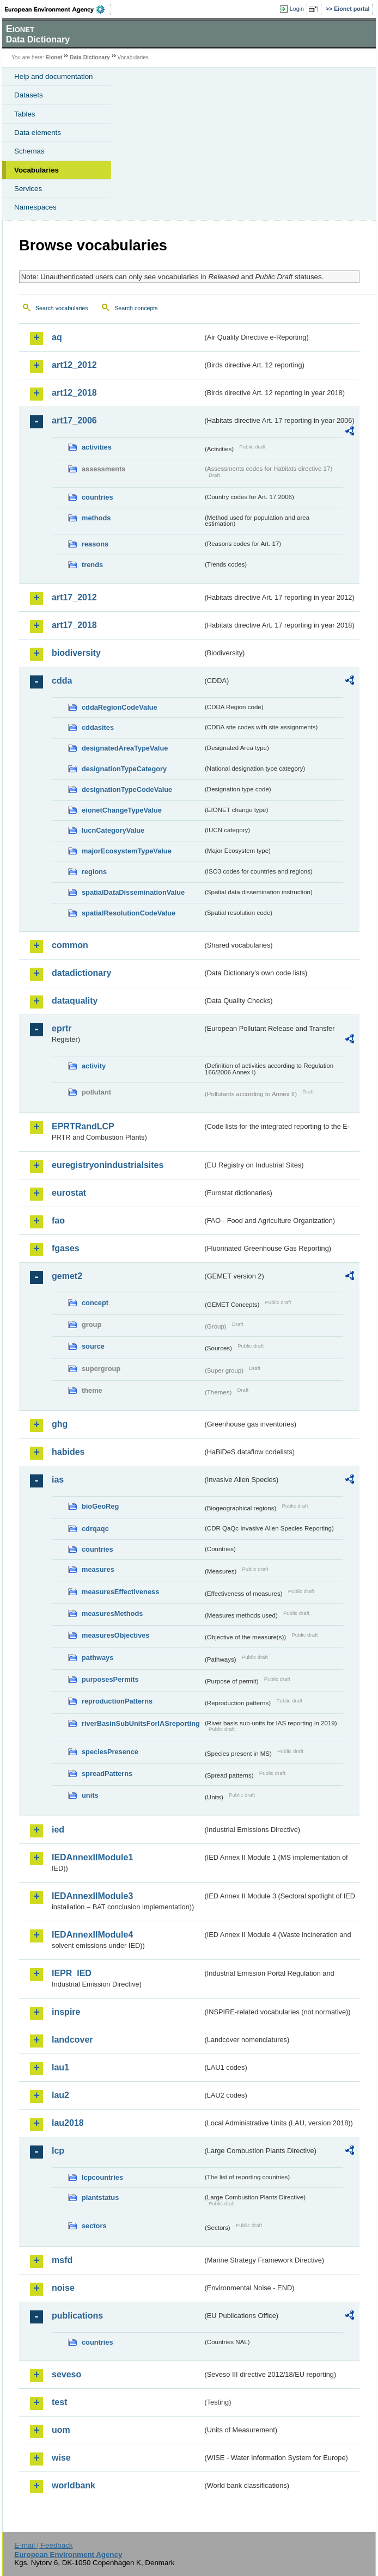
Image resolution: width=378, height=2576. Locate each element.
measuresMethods (112, 1613)
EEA (58, 9)
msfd (62, 2260)
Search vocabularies (61, 308)
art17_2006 (74, 420)
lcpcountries (102, 2177)
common (70, 945)
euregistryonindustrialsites (107, 1165)
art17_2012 (74, 597)
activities (97, 447)
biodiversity (76, 652)
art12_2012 (74, 365)
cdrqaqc (95, 1528)
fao (58, 1220)
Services (28, 189)
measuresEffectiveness (120, 1592)
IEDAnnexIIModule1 (92, 1857)
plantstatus (100, 2197)
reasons (95, 544)
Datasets (28, 95)
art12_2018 (74, 392)
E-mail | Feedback (43, 2545)
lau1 (60, 2067)
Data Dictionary (89, 57)
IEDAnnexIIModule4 (92, 1934)
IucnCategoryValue (113, 830)
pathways (97, 1657)
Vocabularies (36, 170)
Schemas (29, 151)
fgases (66, 1248)
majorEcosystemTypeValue (127, 851)
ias (58, 1479)
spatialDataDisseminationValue (133, 892)
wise (61, 2457)
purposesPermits (110, 1679)
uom (61, 2429)
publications (77, 2315)
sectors (94, 2226)
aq (57, 337)
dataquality (74, 1000)
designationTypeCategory (124, 769)
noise (63, 2287)
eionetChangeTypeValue (122, 810)
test (59, 2402)
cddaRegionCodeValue (119, 707)
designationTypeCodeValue (127, 789)
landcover (72, 2039)
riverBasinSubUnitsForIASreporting (141, 1723)
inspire (66, 2011)
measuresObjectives (116, 1635)
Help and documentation (53, 76)
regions (94, 872)
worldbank (73, 2485)
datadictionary (81, 972)
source (93, 1346)
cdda (62, 680)
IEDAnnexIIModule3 (92, 1896)
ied (58, 1829)
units (90, 1795)
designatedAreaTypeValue (125, 748)
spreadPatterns (107, 1773)
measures (98, 1569)
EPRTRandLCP (83, 1126)
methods (96, 518)
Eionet (54, 57)
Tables (24, 114)
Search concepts (135, 308)
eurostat (69, 1192)
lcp (58, 2150)
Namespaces (35, 207)
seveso (66, 2374)
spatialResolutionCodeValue (128, 913)
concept (95, 1303)
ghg (60, 1424)
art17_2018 (74, 625)
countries (97, 497)
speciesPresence (110, 1752)
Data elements (37, 132)
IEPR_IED (72, 1973)
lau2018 (68, 2123)
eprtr (61, 1028)
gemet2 (67, 1276)
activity (94, 1066)
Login (297, 8)
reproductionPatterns (117, 1701)
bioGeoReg (100, 1506)
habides (68, 1451)
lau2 (60, 2095)
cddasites (98, 727)
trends (92, 565)
